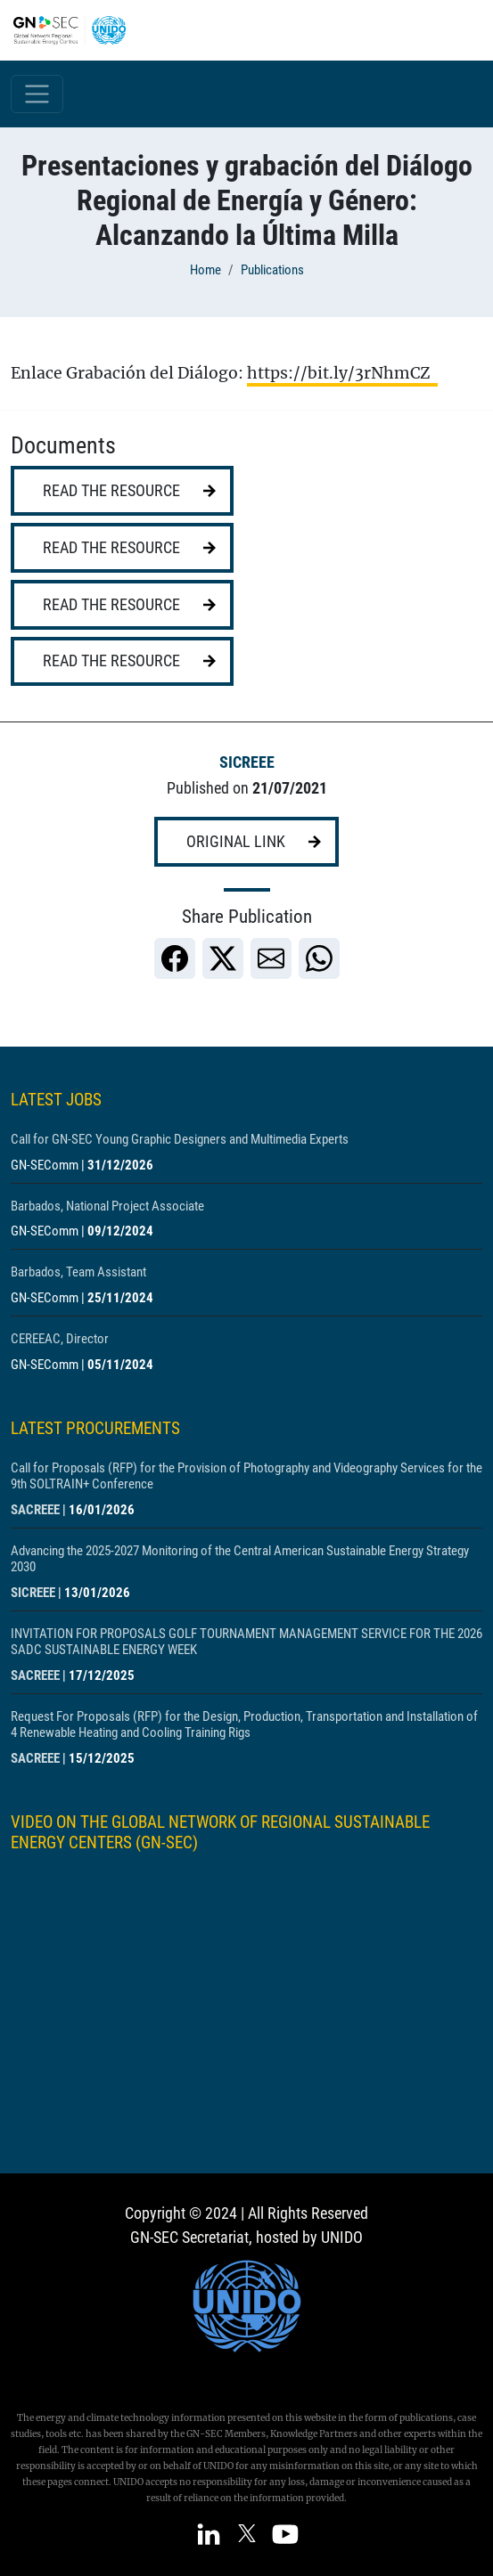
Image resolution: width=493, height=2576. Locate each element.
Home (205, 270)
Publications (272, 270)
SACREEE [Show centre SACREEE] (35, 1510)
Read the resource (111, 491)
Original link (235, 842)
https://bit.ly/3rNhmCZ (342, 373)
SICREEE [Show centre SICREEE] (247, 762)
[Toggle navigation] (37, 94)
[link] (174, 958)
